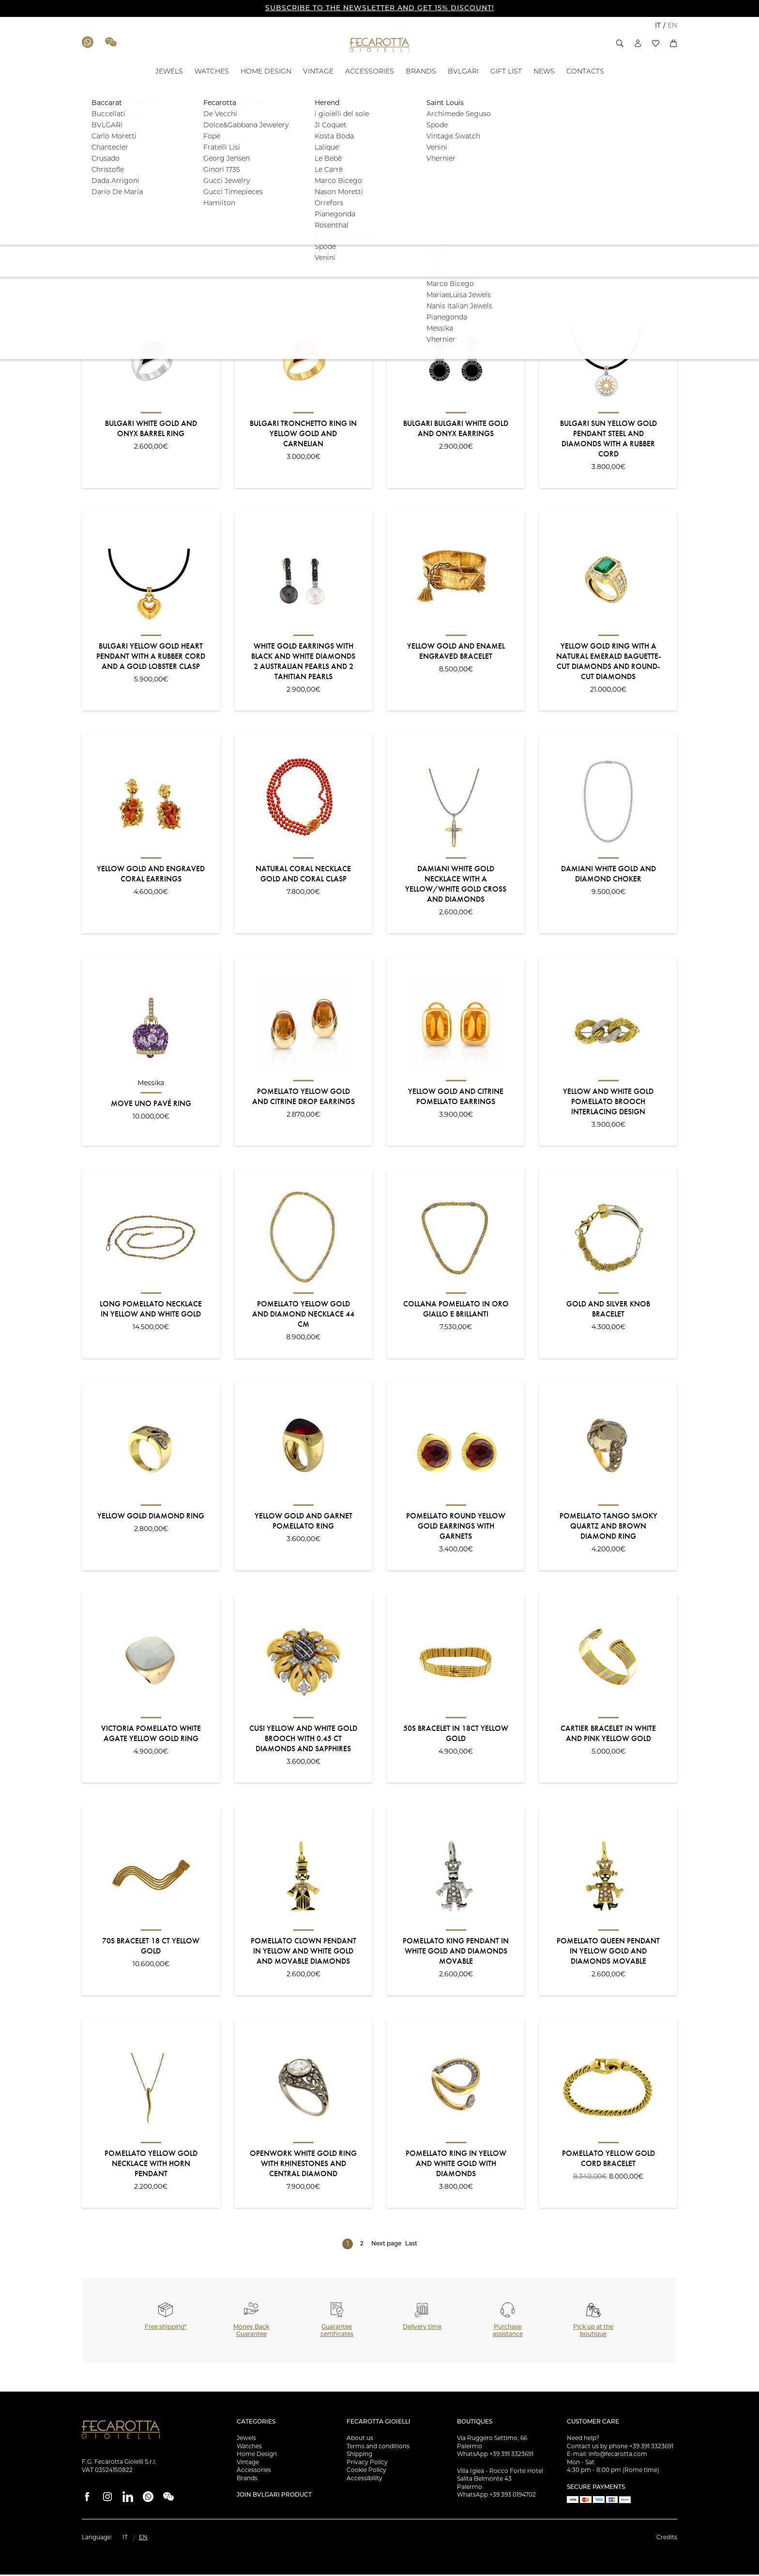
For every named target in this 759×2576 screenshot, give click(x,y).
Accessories (254, 2472)
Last (411, 2245)
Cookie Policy (366, 2472)
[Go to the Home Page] (380, 44)
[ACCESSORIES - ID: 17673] (369, 72)
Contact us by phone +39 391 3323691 (620, 2448)
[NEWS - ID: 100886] (544, 72)
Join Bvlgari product (274, 2497)
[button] (619, 43)
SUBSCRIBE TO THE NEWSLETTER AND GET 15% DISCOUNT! (379, 8)
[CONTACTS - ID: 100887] (585, 72)
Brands (247, 2480)
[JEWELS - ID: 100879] (169, 72)
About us (360, 2440)
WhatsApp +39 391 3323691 (495, 2456)
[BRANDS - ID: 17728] (421, 72)
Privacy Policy (367, 2464)
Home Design (257, 2456)
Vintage (248, 2464)
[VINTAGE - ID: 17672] (318, 72)
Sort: (88, 271)
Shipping (359, 2456)
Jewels (246, 2440)
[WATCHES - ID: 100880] (212, 72)
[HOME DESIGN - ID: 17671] (266, 72)
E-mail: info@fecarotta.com (607, 2456)
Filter (647, 211)
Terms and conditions (378, 2448)
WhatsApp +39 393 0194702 (496, 2497)
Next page (386, 2245)
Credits (666, 2539)
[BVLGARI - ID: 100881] (463, 72)
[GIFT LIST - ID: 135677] (506, 72)
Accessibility (364, 2480)
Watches (249, 2448)
